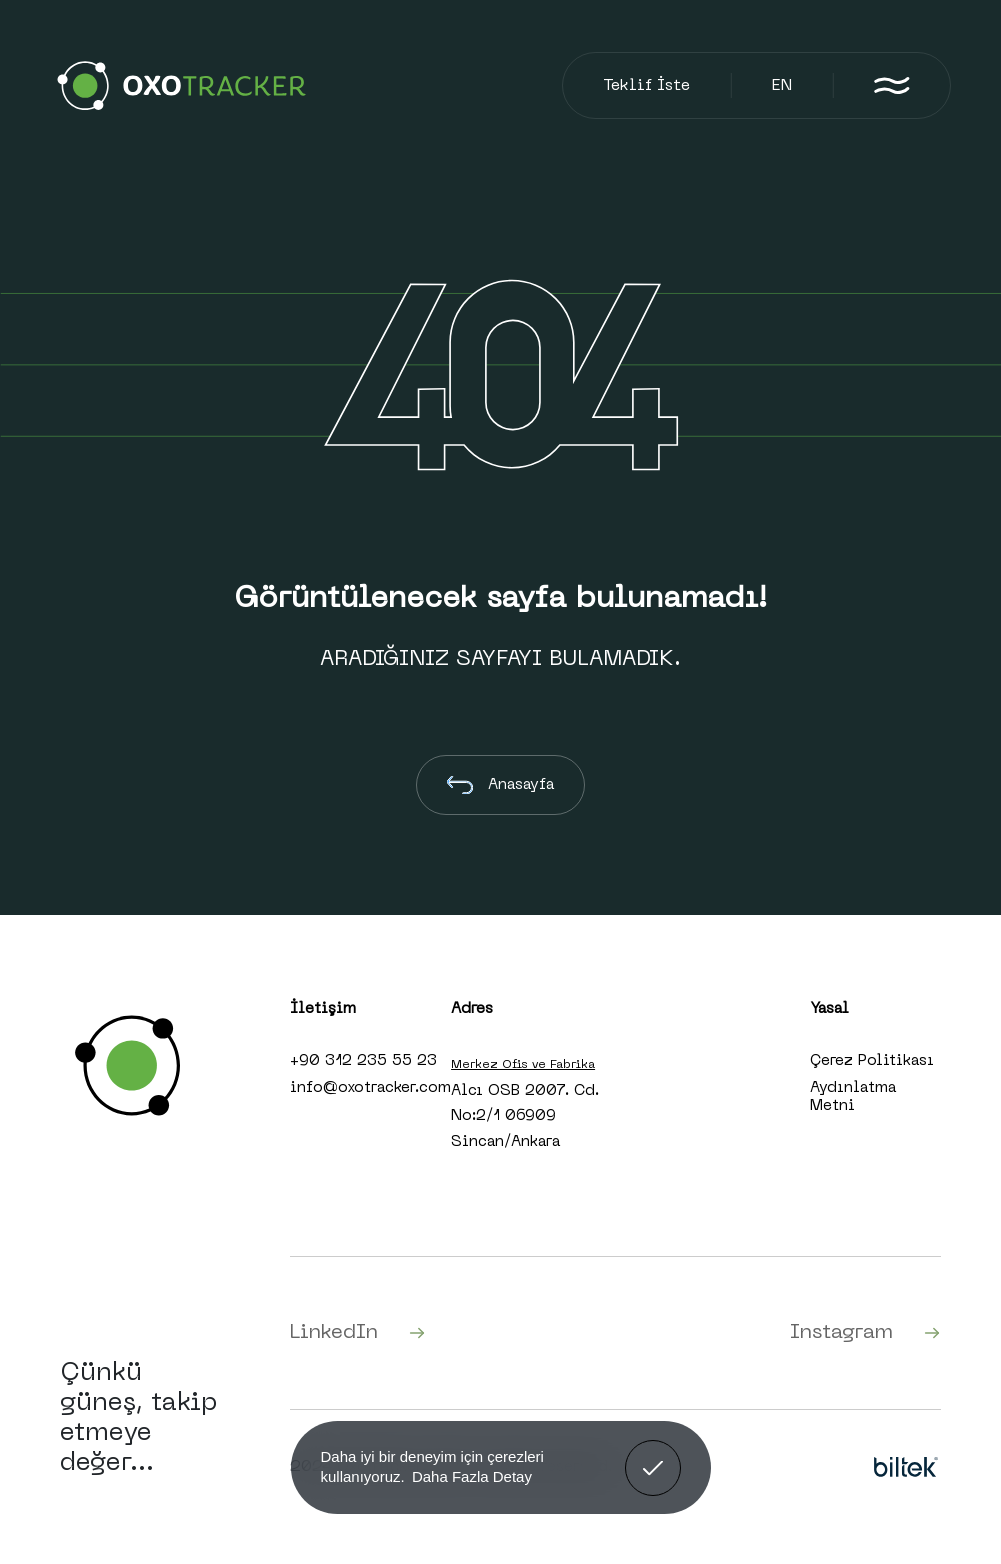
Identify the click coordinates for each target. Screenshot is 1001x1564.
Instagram (865, 1333)
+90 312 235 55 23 (363, 1061)
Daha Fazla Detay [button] (472, 1476)
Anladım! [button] (653, 1453)
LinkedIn (358, 1333)
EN (782, 86)
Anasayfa (500, 785)
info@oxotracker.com (370, 1088)
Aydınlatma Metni (853, 1097)
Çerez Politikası (872, 1061)
